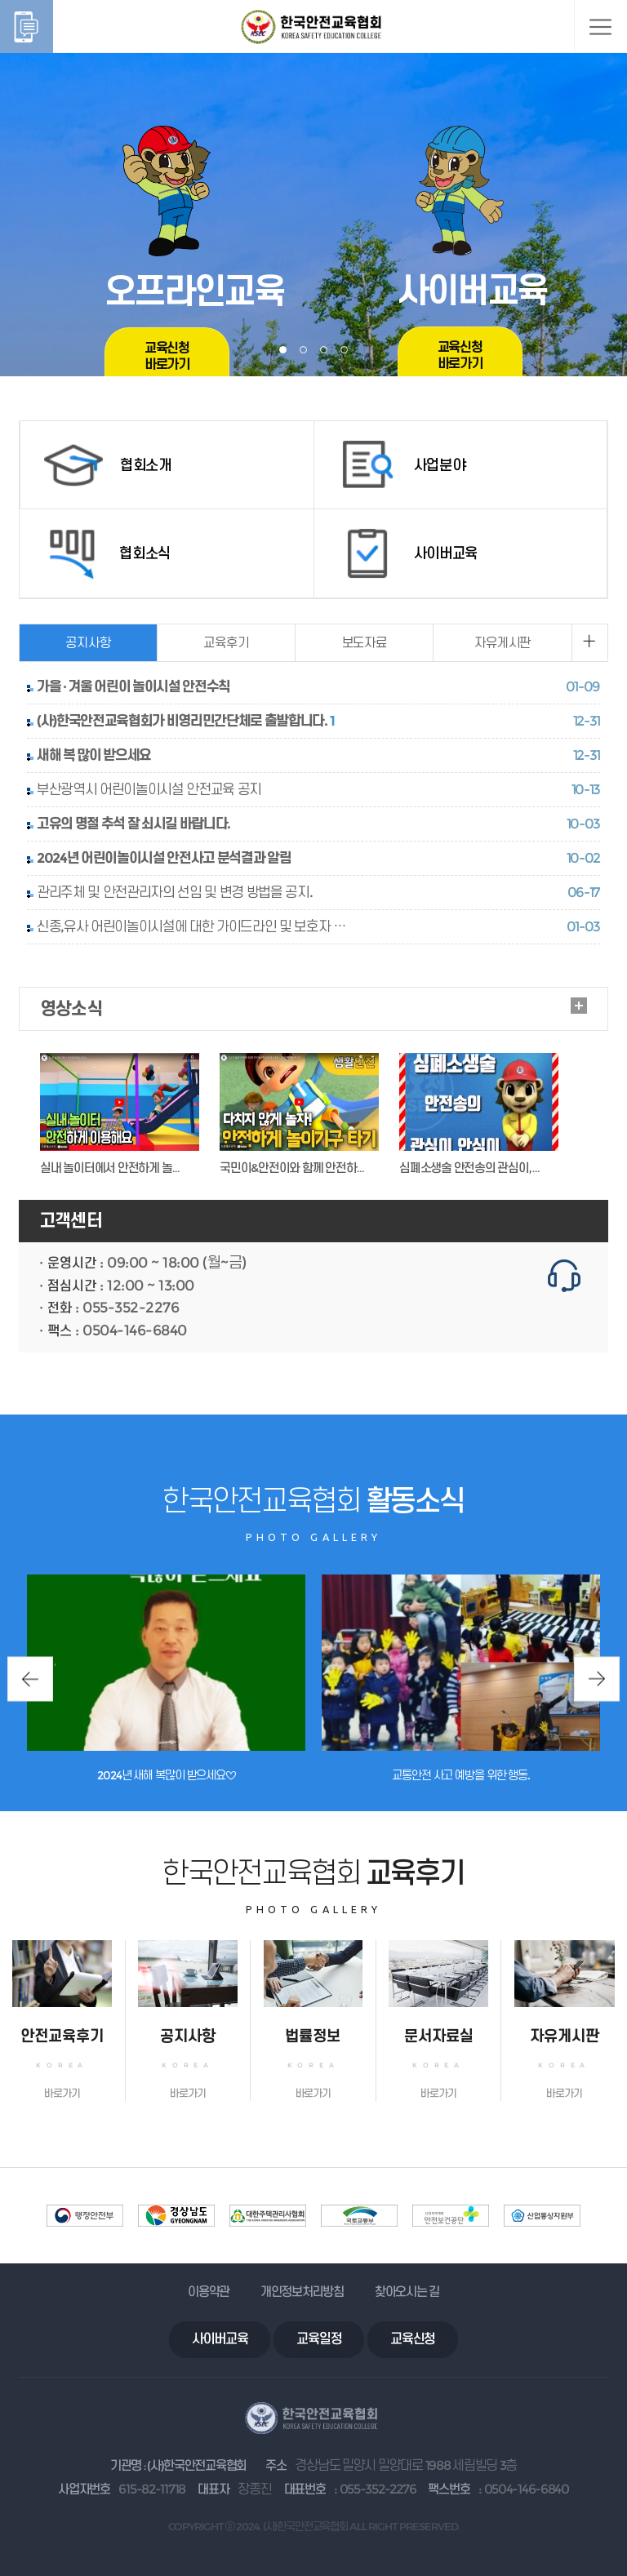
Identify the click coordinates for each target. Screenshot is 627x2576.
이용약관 (208, 2291)
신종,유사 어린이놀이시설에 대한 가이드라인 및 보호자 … (191, 926)
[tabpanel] (313, 188)
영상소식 (71, 1008)
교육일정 (318, 2339)
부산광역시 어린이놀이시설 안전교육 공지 (149, 789)
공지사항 (87, 643)
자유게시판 (502, 643)
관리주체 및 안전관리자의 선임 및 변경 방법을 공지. (174, 892)
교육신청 (412, 2339)
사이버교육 (220, 2339)
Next (597, 1679)
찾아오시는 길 (407, 2291)
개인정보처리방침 (302, 2291)
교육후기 (225, 643)
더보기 (579, 1005)
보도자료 (364, 643)
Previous (30, 1679)
